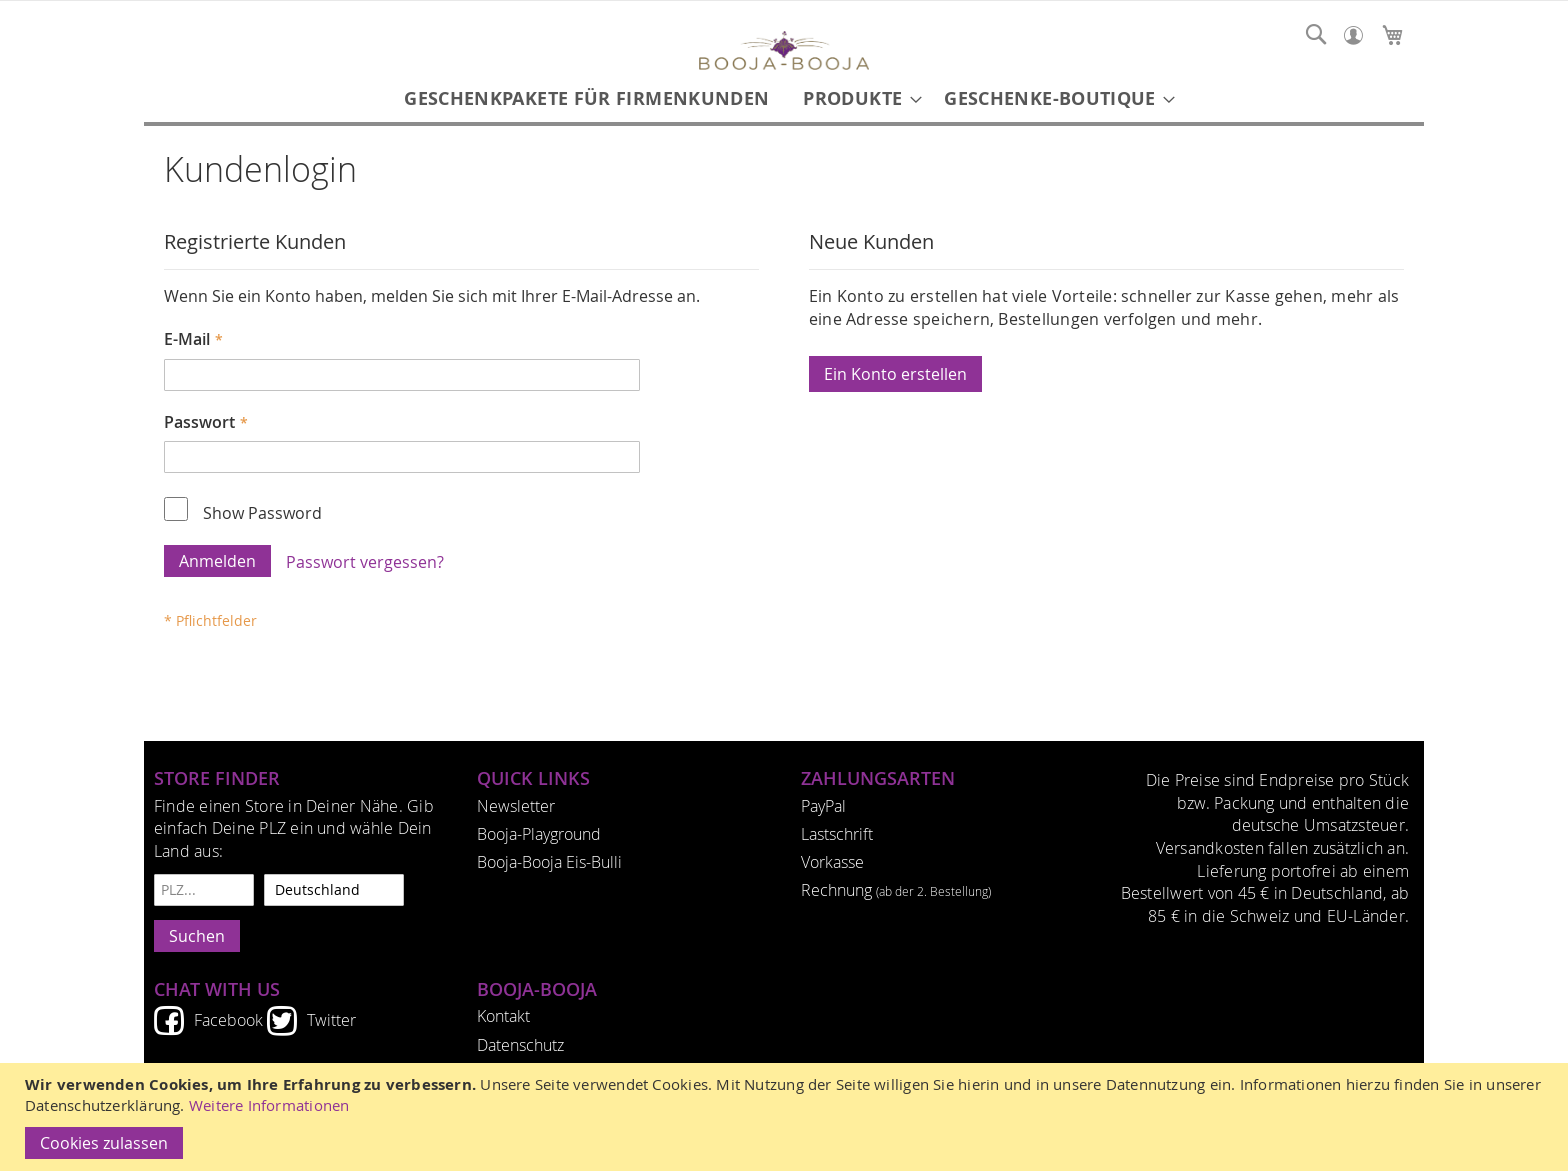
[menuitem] (586, 98)
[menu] (784, 98)
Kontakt (503, 1016)
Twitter (331, 1020)
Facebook (228, 1020)
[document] (786, 1117)
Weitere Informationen (269, 1105)
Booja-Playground (539, 834)
